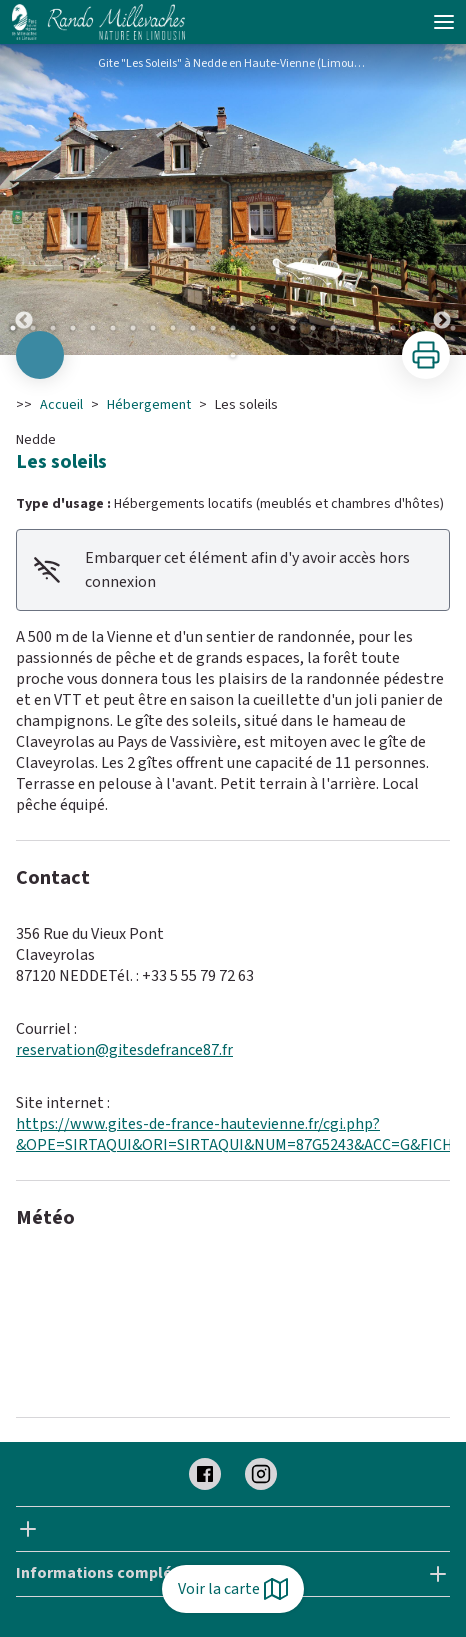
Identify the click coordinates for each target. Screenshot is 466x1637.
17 (333, 328)
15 (293, 328)
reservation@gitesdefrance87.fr (124, 1050)
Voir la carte (233, 1589)
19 (373, 328)
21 (413, 328)
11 (213, 328)
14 (273, 328)
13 (253, 328)
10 (193, 328)
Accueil (61, 405)
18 (353, 328)
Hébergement (149, 405)
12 (233, 328)
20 (393, 328)
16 (313, 328)
